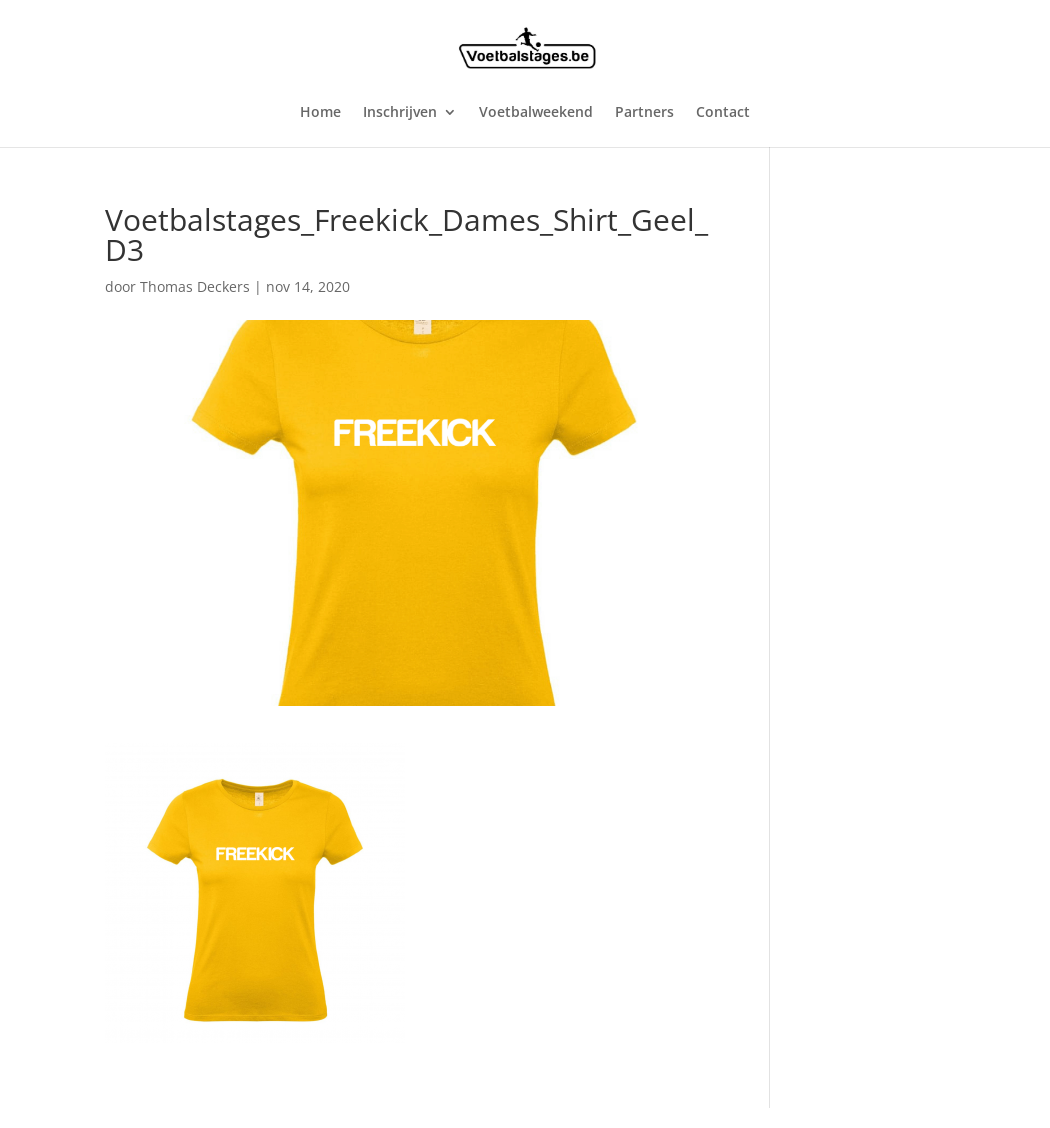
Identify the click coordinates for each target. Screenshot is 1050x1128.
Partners (644, 113)
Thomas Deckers (195, 286)
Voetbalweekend (536, 113)
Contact (723, 113)
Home (320, 113)
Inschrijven (400, 113)
